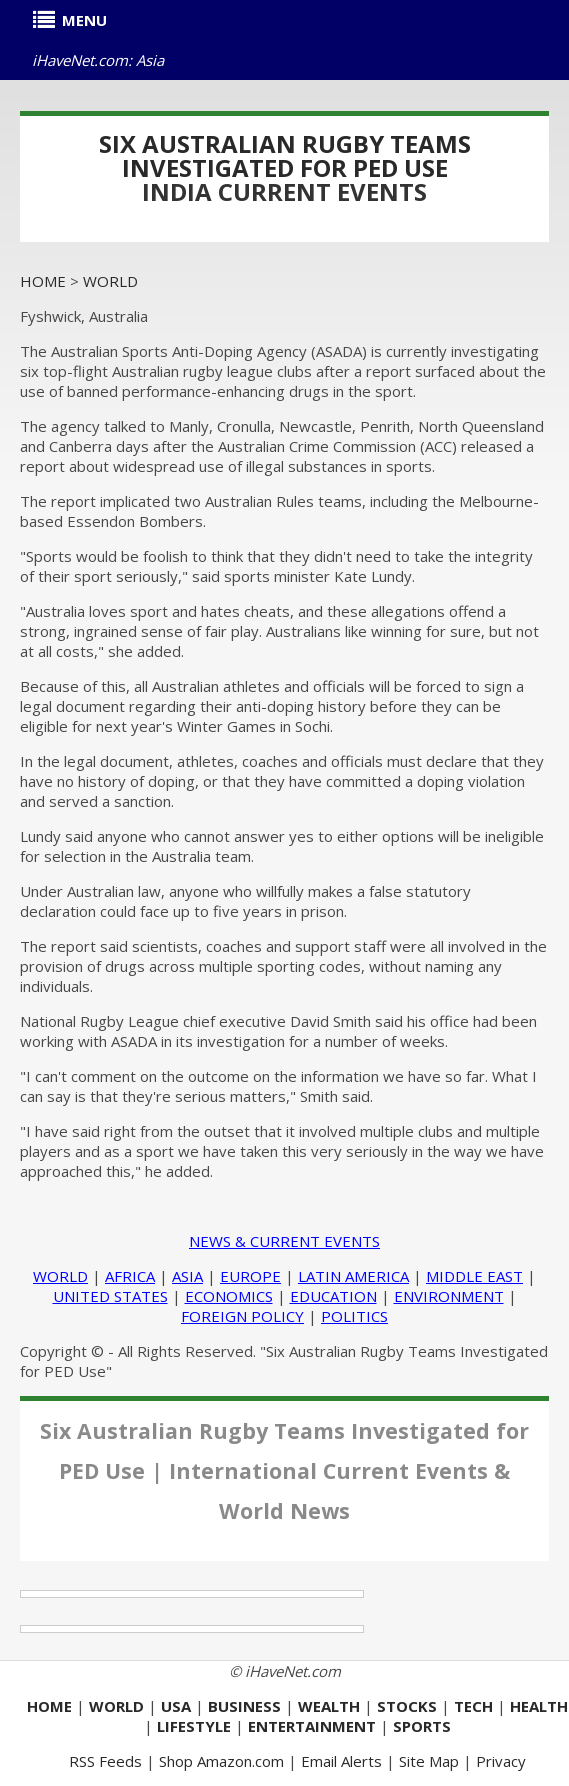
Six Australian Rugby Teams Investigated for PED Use (285, 155)
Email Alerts (341, 1761)
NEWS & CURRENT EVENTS (284, 1241)
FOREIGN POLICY (242, 1316)
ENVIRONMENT (449, 1296)
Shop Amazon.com (221, 1761)
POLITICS (354, 1316)
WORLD (60, 1276)
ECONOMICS (229, 1296)
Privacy (501, 1761)
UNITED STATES (110, 1296)
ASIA (187, 1276)
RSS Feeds (105, 1761)
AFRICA (130, 1276)
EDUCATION (333, 1296)
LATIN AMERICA (353, 1276)
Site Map (429, 1761)
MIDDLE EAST (474, 1276)
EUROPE (250, 1276)
